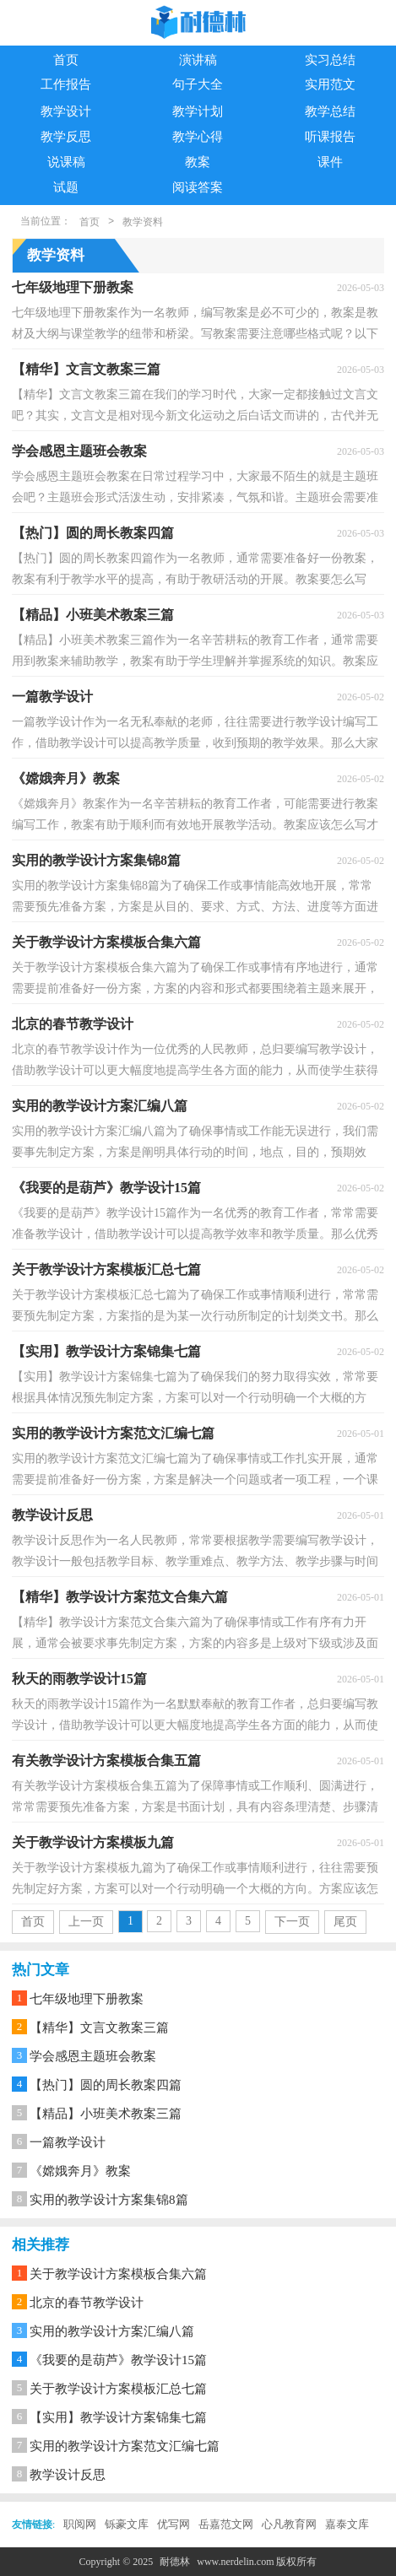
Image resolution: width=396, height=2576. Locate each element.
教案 (197, 162)
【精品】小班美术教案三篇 (106, 2113)
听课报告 (330, 136)
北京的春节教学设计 (87, 2302)
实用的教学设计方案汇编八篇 (112, 2331)
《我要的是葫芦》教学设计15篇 (118, 2360)
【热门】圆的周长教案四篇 (106, 2085)
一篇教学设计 (68, 2142)
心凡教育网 (289, 2524)
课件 (330, 162)
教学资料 (142, 222)
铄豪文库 (127, 2524)
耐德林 (175, 2562)
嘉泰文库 (347, 2524)
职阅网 (79, 2524)
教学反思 (66, 136)
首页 (66, 60)
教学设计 (66, 111)
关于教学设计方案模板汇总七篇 (118, 2388)
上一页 (86, 1921)
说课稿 (66, 162)
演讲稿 (198, 60)
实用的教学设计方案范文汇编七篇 (125, 2446)
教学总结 (330, 111)
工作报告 (66, 84)
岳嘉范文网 (225, 2524)
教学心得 (197, 136)
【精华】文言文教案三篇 (99, 2027)
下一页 (292, 1921)
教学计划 (197, 111)
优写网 (173, 2524)
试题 (66, 187)
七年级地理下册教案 (87, 1999)
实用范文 (330, 84)
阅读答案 (197, 187)
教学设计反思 (68, 2474)
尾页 (345, 1921)
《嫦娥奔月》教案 (80, 2171)
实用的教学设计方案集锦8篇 (109, 2199)
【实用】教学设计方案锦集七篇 (118, 2417)
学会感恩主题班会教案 (93, 2056)
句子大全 (197, 84)
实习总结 (330, 60)
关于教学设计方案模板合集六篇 (118, 2274)
